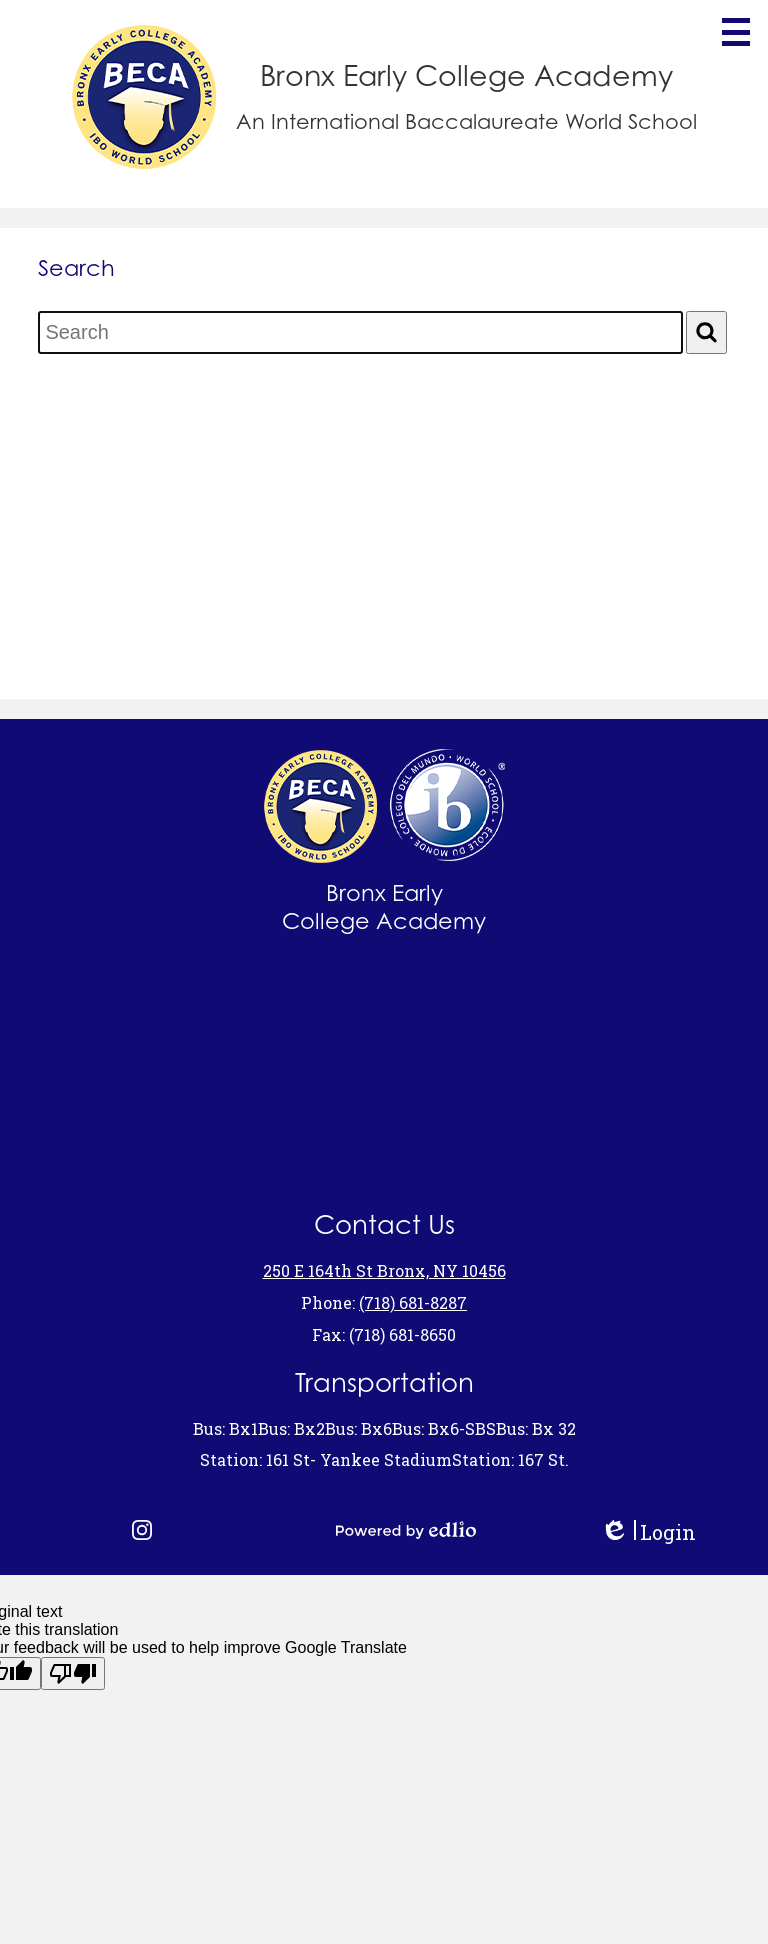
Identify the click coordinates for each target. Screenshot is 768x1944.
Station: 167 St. (510, 1459)
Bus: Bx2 (291, 1428)
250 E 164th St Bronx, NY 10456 (384, 1270)
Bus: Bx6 (358, 1428)
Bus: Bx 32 (536, 1428)
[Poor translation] (73, 1673)
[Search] (706, 332)
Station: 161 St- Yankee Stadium (326, 1459)
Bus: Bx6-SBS (444, 1428)
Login (648, 1532)
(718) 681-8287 (413, 1302)
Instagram (142, 1530)
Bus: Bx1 (225, 1428)
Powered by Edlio (406, 1530)
